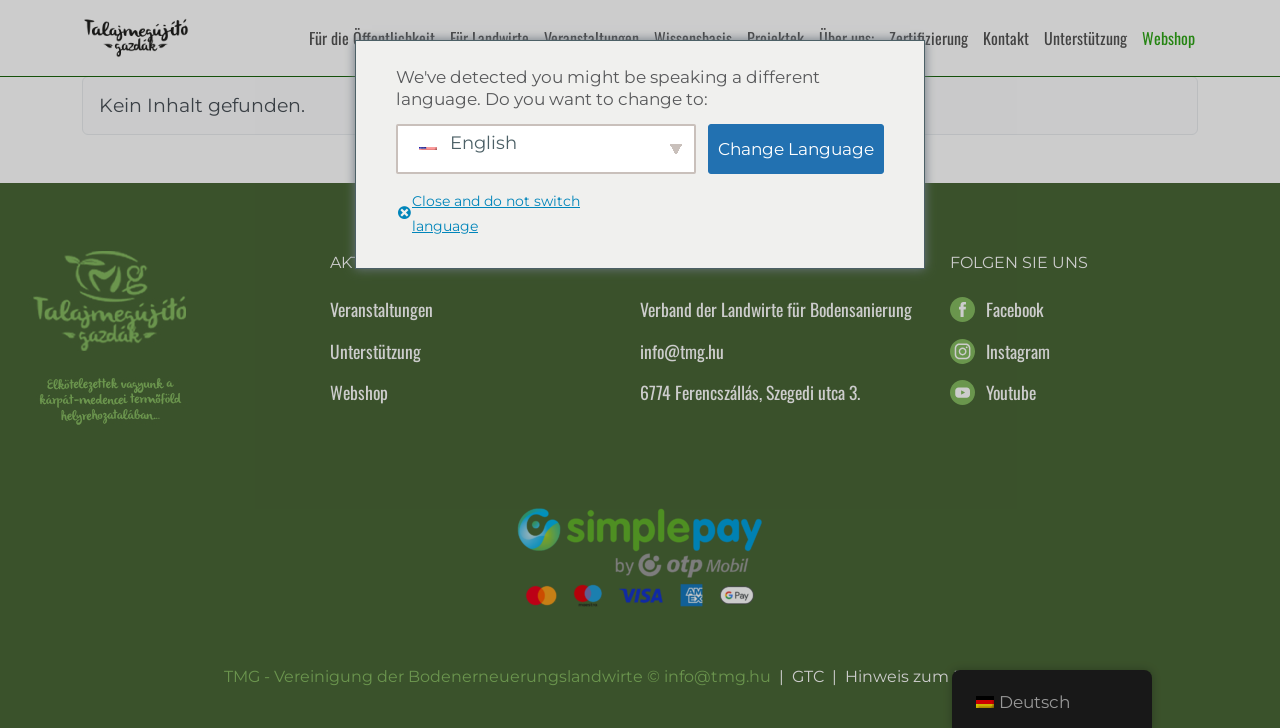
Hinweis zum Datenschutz (951, 676)
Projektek (775, 38)
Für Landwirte (489, 38)
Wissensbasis (693, 38)
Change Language (796, 149)
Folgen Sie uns (1019, 262)
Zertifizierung (928, 38)
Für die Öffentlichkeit (372, 38)
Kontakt (1006, 38)
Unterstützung (1085, 38)
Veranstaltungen (591, 38)
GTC (808, 676)
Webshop (1168, 38)
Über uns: (846, 38)
